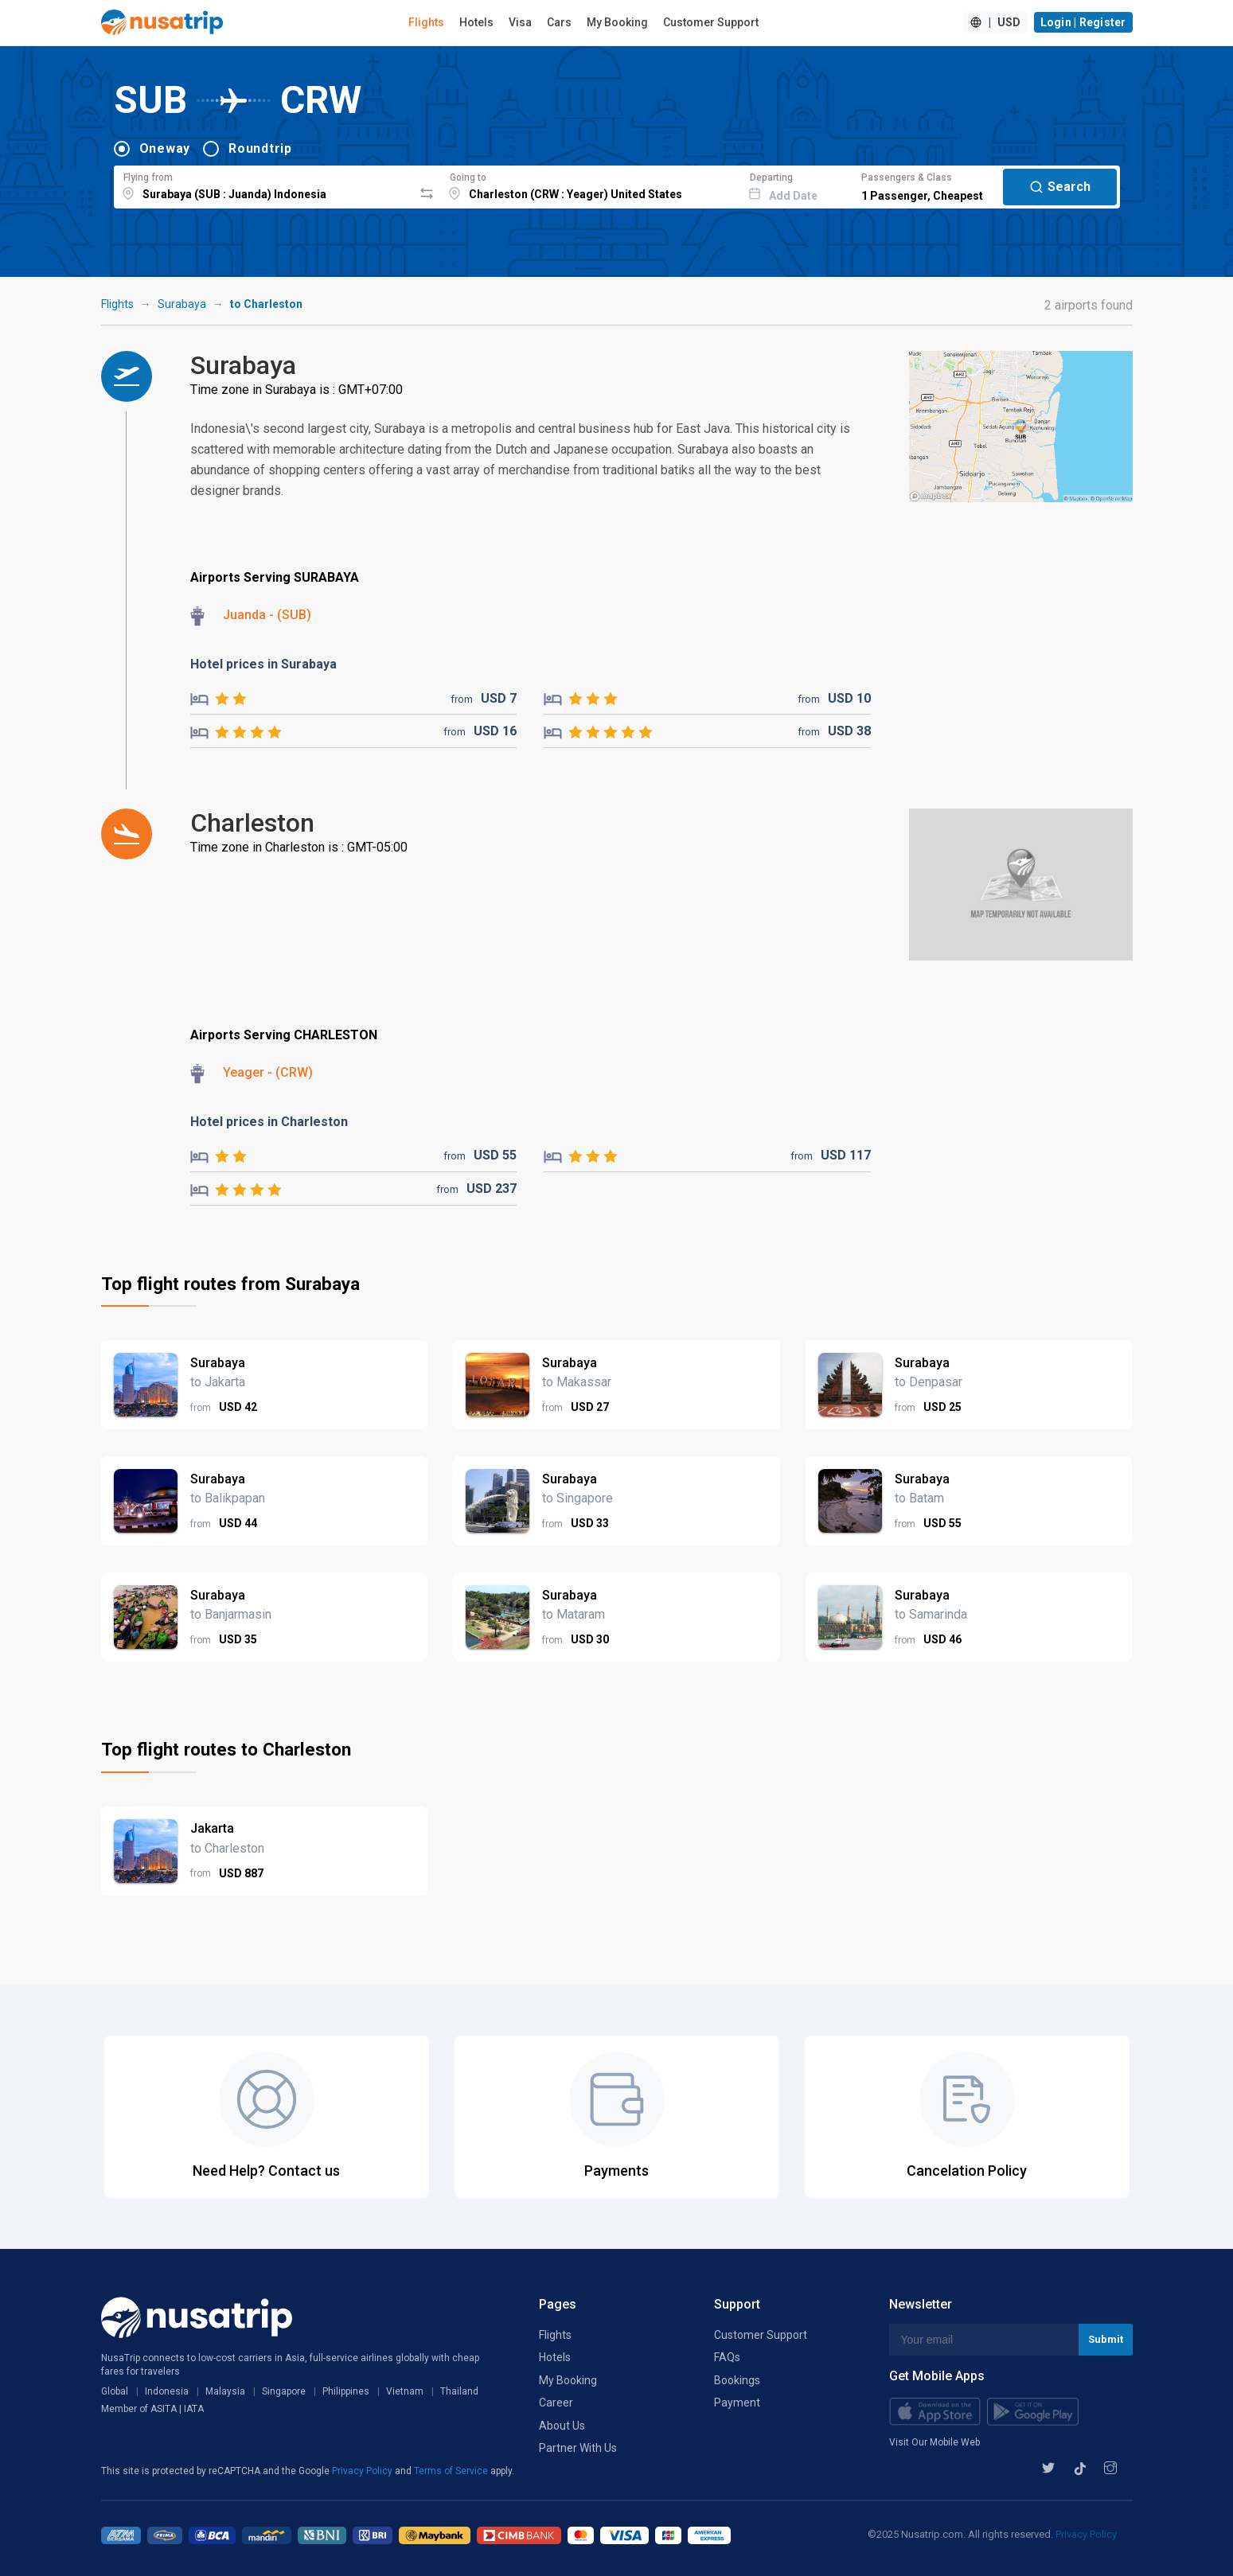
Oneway (165, 148)
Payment (737, 2402)
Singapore (284, 2391)
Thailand (459, 2391)
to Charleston (266, 304)
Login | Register (1083, 22)
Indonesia (167, 2391)
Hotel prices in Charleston (269, 1121)
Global (114, 2391)
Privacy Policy (363, 2471)
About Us (562, 2425)
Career (556, 2402)
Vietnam (404, 2391)
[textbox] (264, 185)
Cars (559, 22)
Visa (520, 22)
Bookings (737, 2380)
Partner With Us (578, 2448)
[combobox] (264, 185)
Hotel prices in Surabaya (263, 664)
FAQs (727, 2357)
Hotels (476, 22)
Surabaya (182, 304)
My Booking (617, 22)
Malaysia (225, 2391)
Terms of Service (452, 2471)
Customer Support (711, 22)
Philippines (345, 2391)
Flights (426, 22)
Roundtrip (260, 148)
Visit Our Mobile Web (934, 2442)
